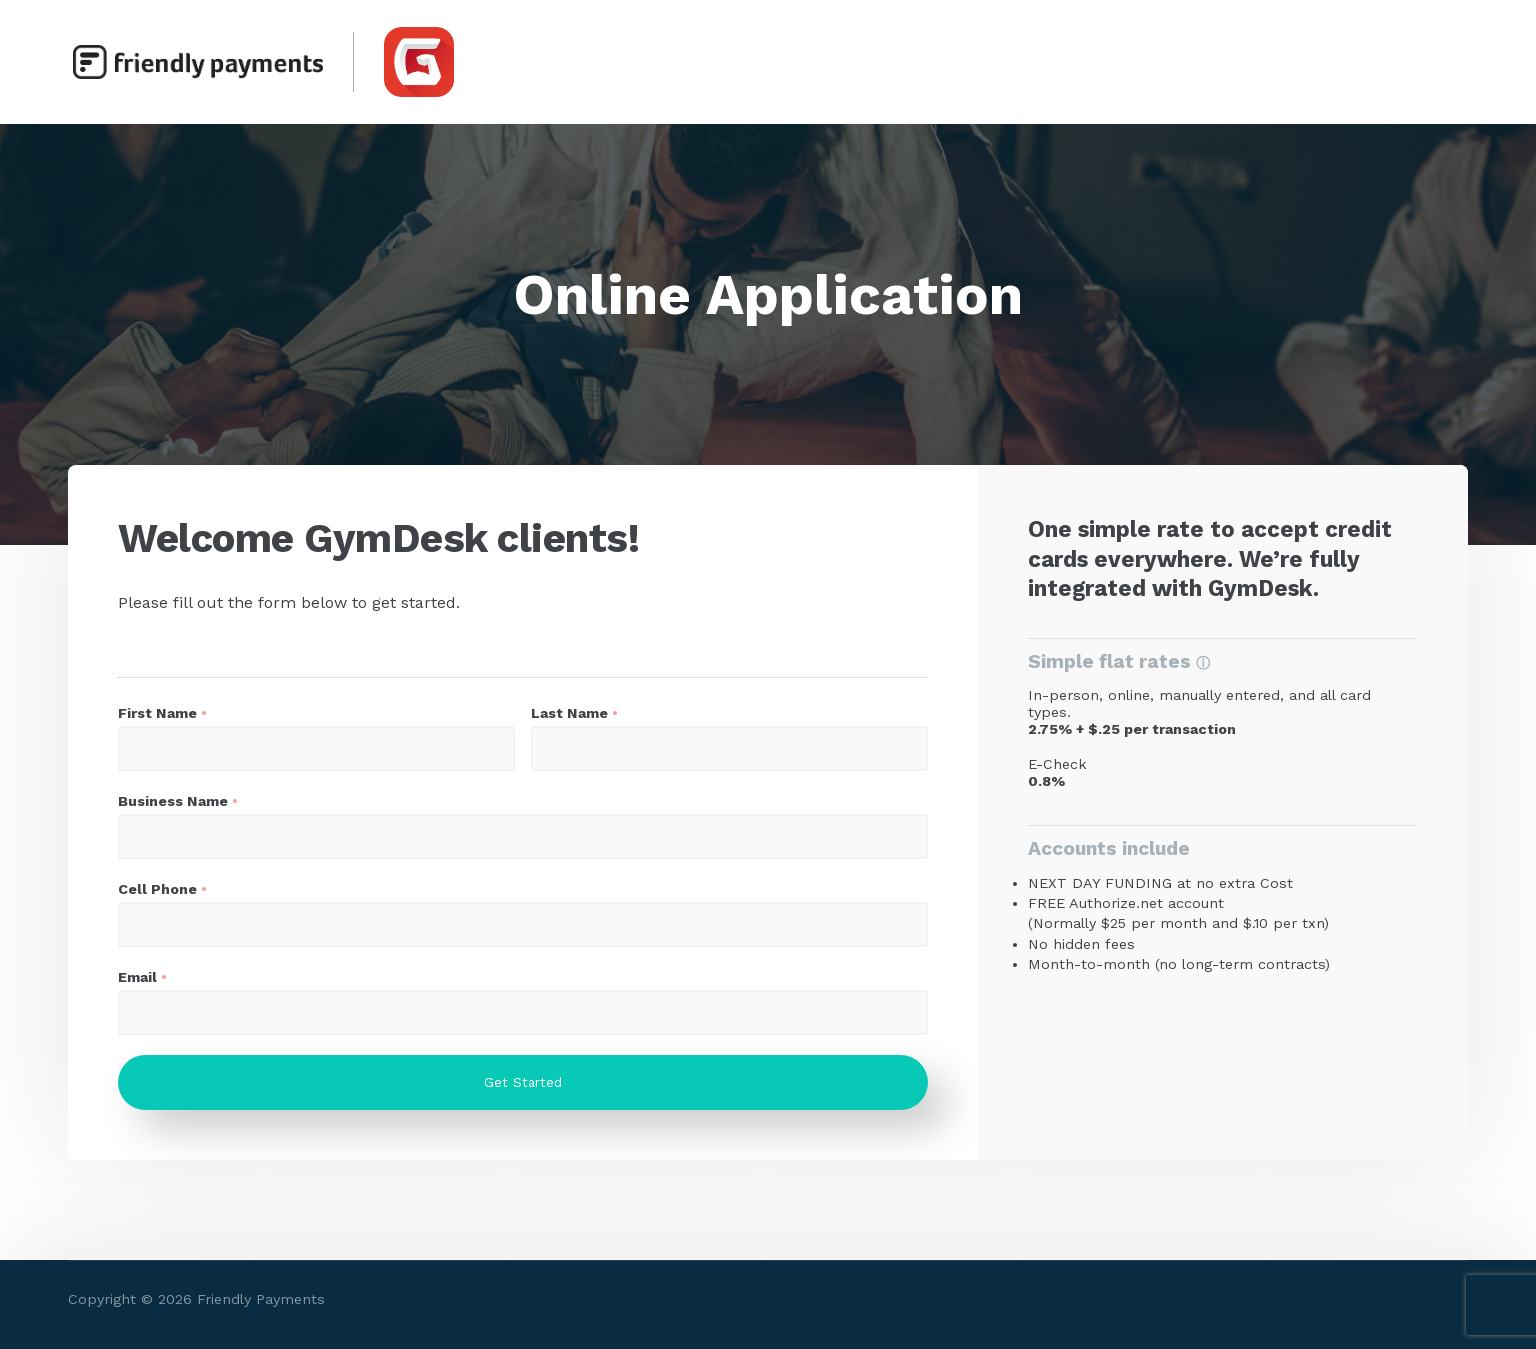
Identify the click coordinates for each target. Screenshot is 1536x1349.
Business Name (173, 801)
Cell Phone (157, 889)
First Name (157, 713)
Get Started (523, 1082)
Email (137, 977)
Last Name (569, 713)
